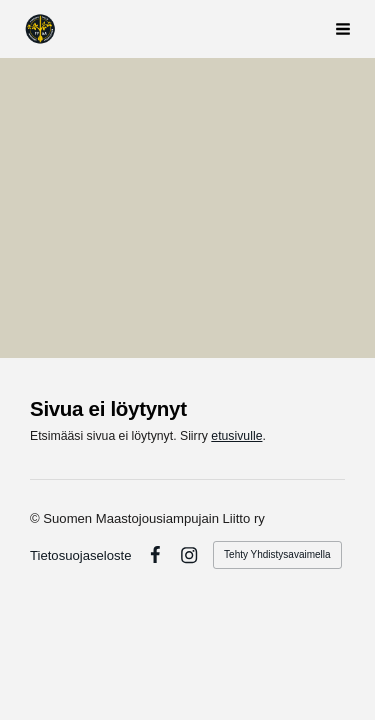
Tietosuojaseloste (81, 555)
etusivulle (236, 436)
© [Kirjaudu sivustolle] (36, 518)
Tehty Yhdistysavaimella (277, 554)
